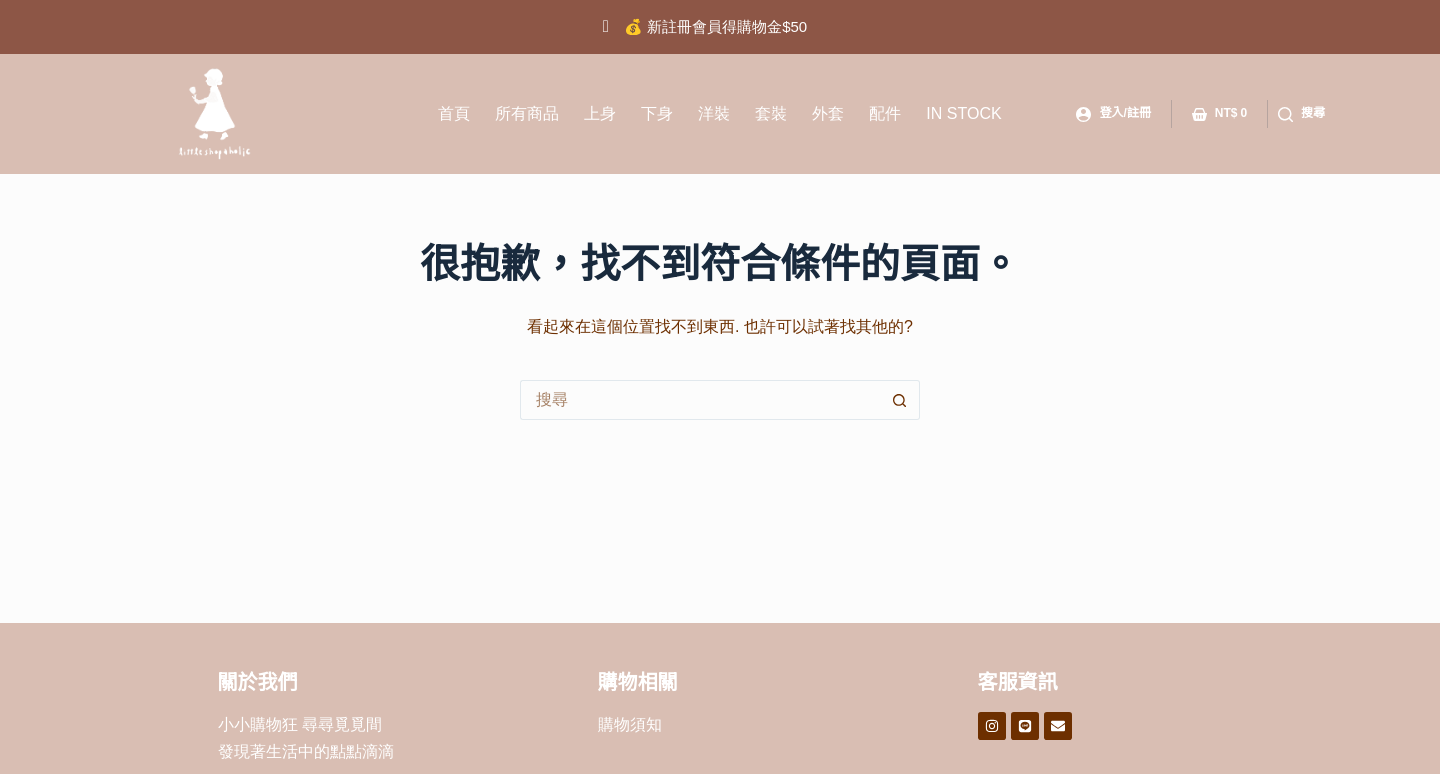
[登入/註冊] (1113, 114)
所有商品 (527, 113)
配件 (885, 113)
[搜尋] (1301, 114)
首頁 (454, 113)
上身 (600, 113)
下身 (657, 113)
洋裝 (714, 113)
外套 (828, 113)
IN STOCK (963, 113)
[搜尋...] (700, 400)
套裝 (771, 113)
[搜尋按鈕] (900, 400)
